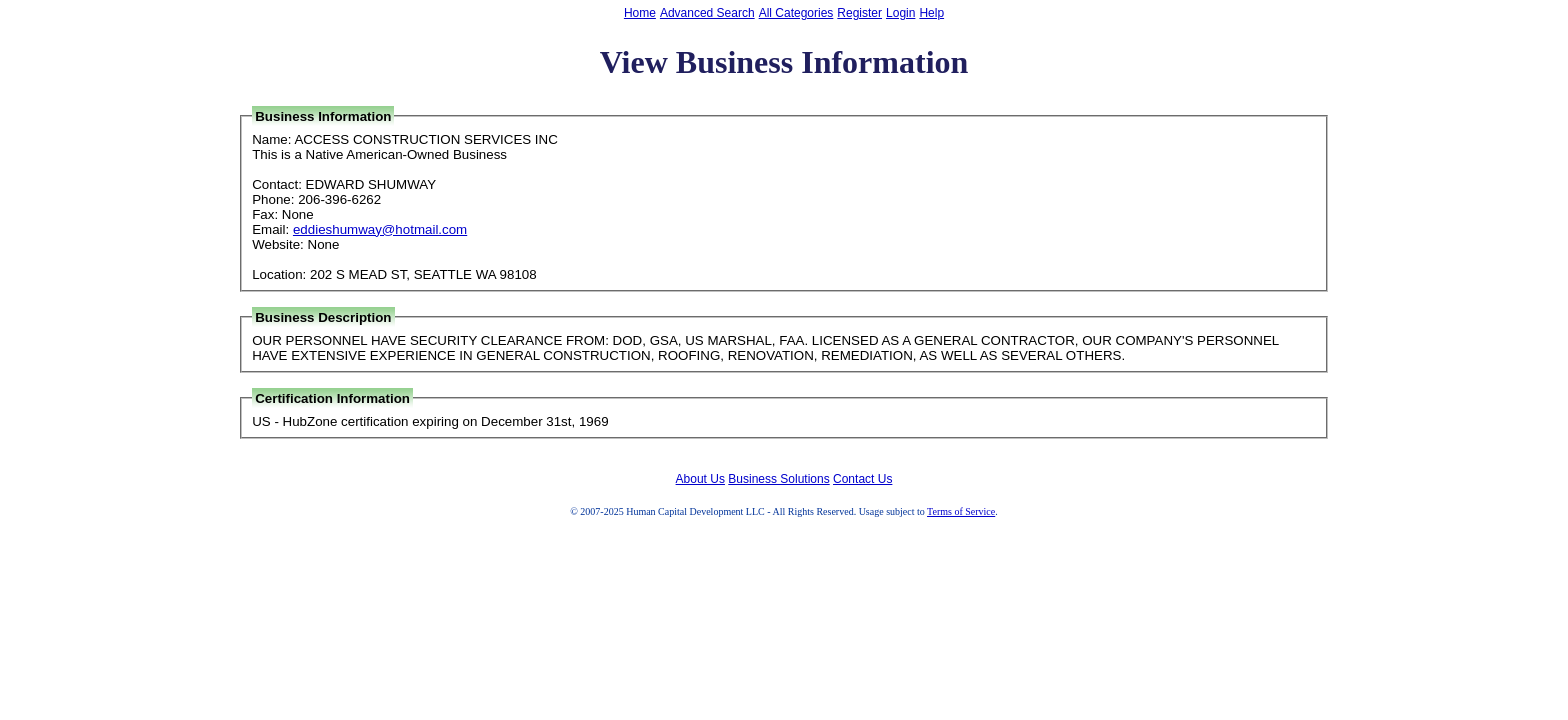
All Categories (796, 13)
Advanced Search (707, 13)
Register (859, 13)
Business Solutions (778, 479)
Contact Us (862, 479)
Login (900, 13)
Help (931, 13)
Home (640, 13)
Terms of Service (961, 511)
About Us (700, 479)
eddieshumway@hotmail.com (380, 229)
